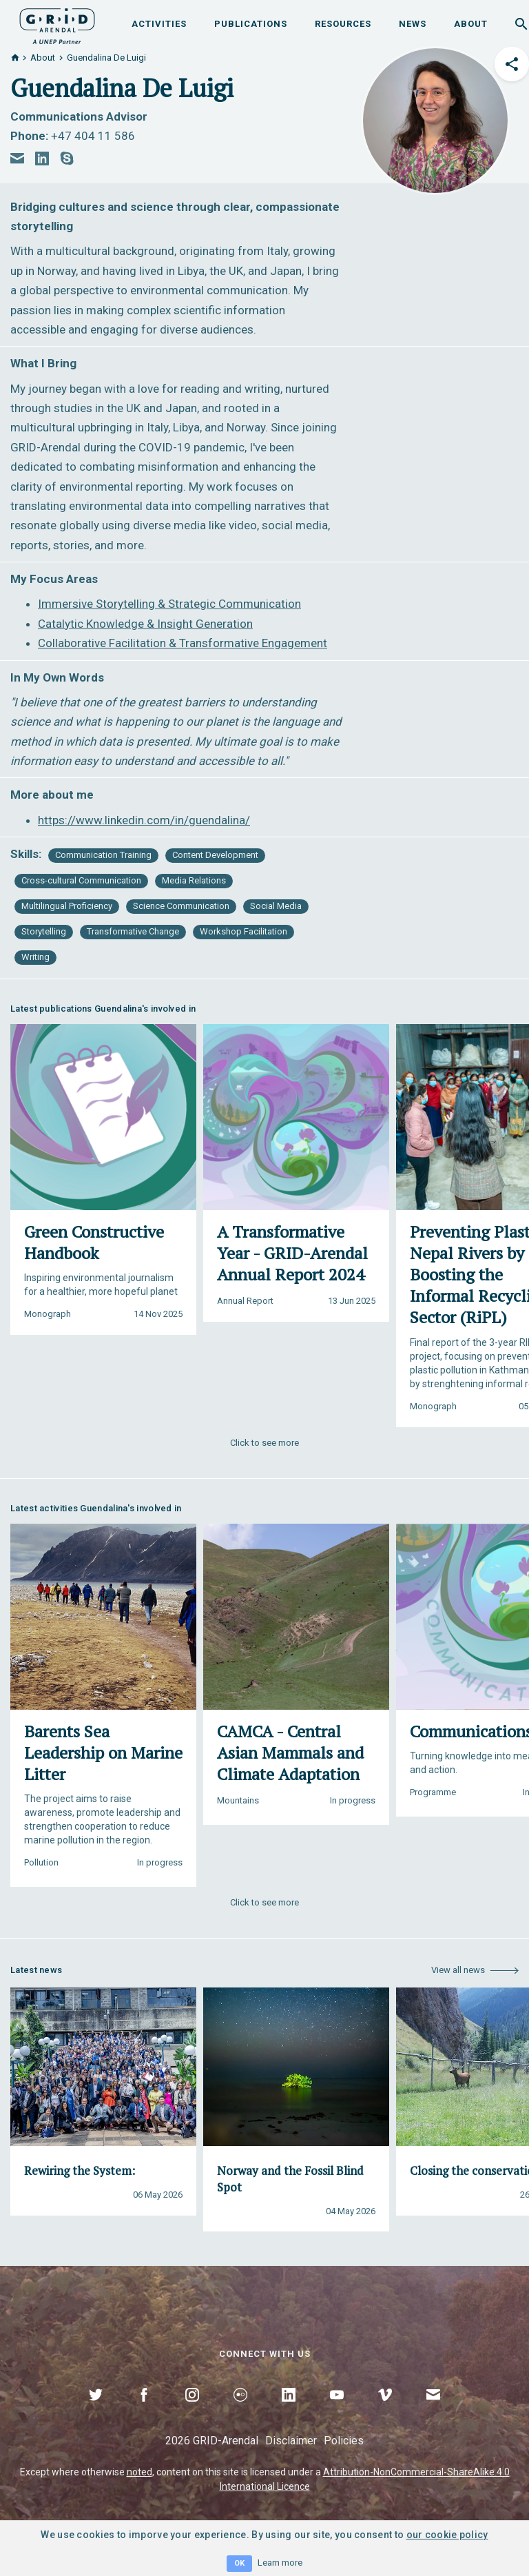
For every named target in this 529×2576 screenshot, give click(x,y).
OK (239, 2563)
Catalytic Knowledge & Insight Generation (145, 624)
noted (139, 2471)
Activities (159, 24)
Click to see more (264, 1443)
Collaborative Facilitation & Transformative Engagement (182, 643)
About (471, 24)
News (412, 24)
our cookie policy (447, 2534)
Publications (250, 24)
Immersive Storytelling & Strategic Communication (169, 604)
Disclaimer (291, 2440)
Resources (343, 24)
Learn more (280, 2562)
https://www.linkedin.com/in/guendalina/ (144, 820)
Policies (344, 2440)
